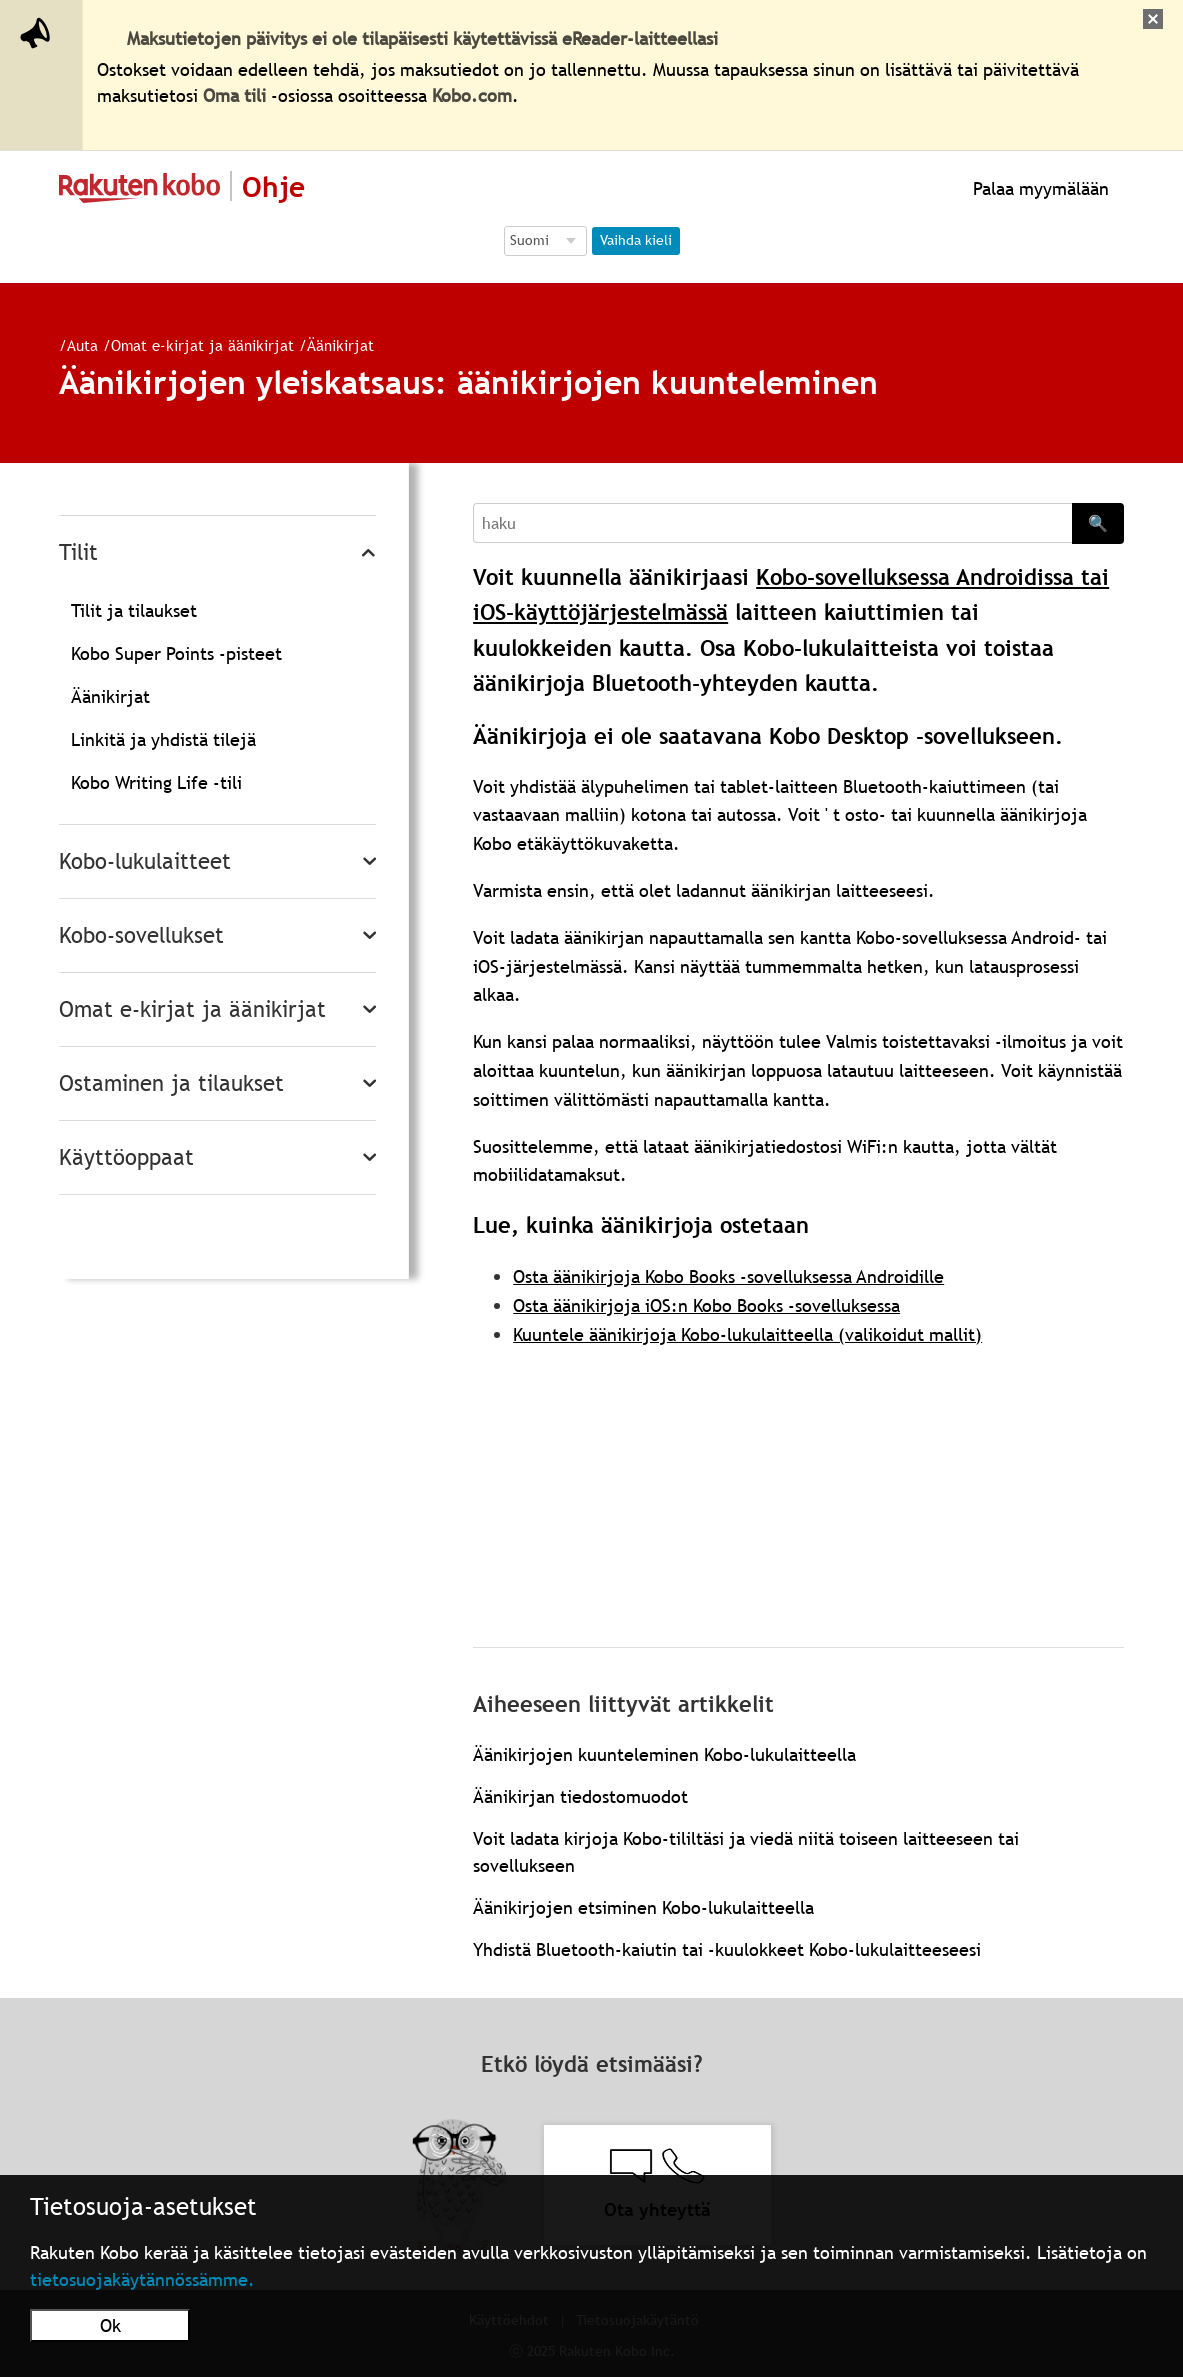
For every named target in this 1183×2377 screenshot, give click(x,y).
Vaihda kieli (636, 240)
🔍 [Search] (1098, 523)
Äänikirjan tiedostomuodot (580, 1796)
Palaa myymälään (1038, 188)
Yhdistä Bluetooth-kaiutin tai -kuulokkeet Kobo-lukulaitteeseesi (727, 1949)
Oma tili (234, 95)
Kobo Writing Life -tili (156, 782)
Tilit (78, 552)
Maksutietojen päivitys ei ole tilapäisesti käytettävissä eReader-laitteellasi (422, 38)
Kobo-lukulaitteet (145, 861)
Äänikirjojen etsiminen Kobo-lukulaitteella (643, 1907)
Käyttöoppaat (126, 1157)
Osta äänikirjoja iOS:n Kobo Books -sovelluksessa (706, 1305)
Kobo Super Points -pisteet (176, 653)
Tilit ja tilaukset (134, 610)
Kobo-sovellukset (141, 935)
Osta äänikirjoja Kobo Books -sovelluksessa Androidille (728, 1276)
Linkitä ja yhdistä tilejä (163, 739)
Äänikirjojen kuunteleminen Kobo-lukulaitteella (664, 1754)
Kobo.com (472, 95)
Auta (74, 345)
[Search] (772, 523)
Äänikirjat (332, 345)
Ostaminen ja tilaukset (171, 1083)
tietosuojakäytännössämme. (142, 2279)
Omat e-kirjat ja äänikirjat (194, 345)
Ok (110, 2325)
